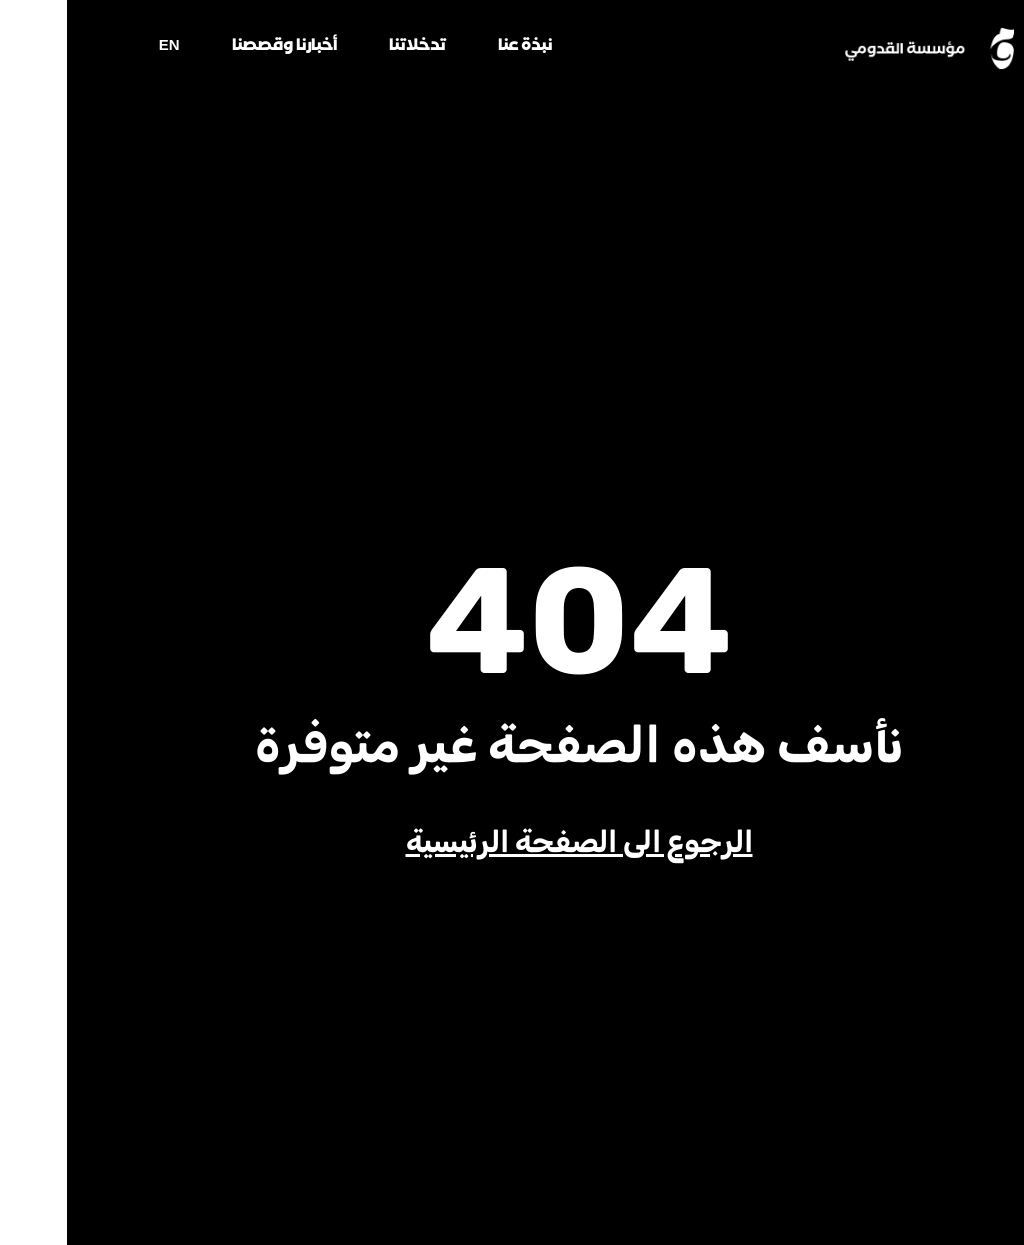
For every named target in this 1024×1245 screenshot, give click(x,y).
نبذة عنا (458, 48)
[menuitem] (102, 52)
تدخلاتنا (350, 48)
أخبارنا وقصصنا (217, 48)
